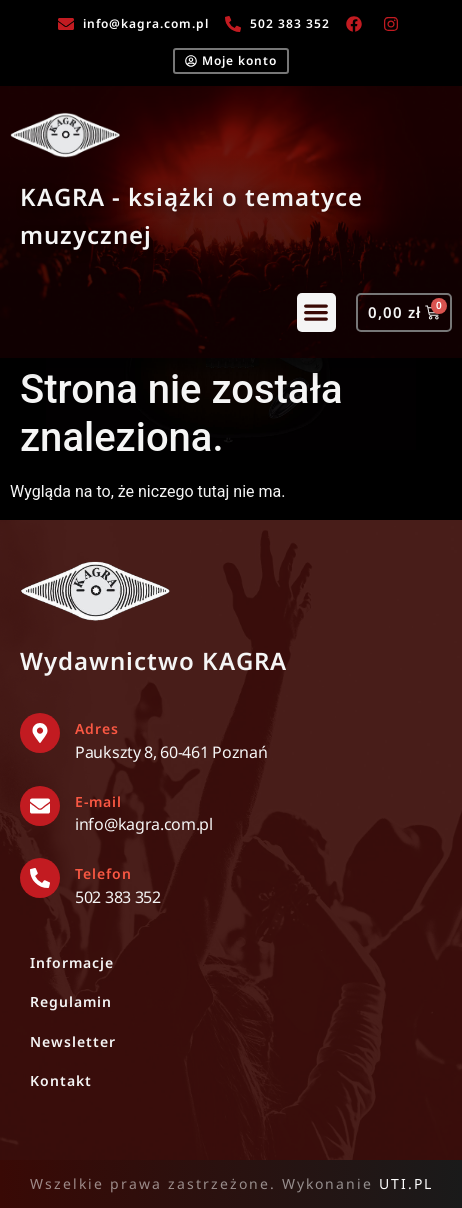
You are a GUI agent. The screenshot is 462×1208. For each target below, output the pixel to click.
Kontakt (61, 1080)
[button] (316, 312)
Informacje (72, 962)
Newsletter (73, 1041)
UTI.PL (406, 1183)
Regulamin (71, 1001)
